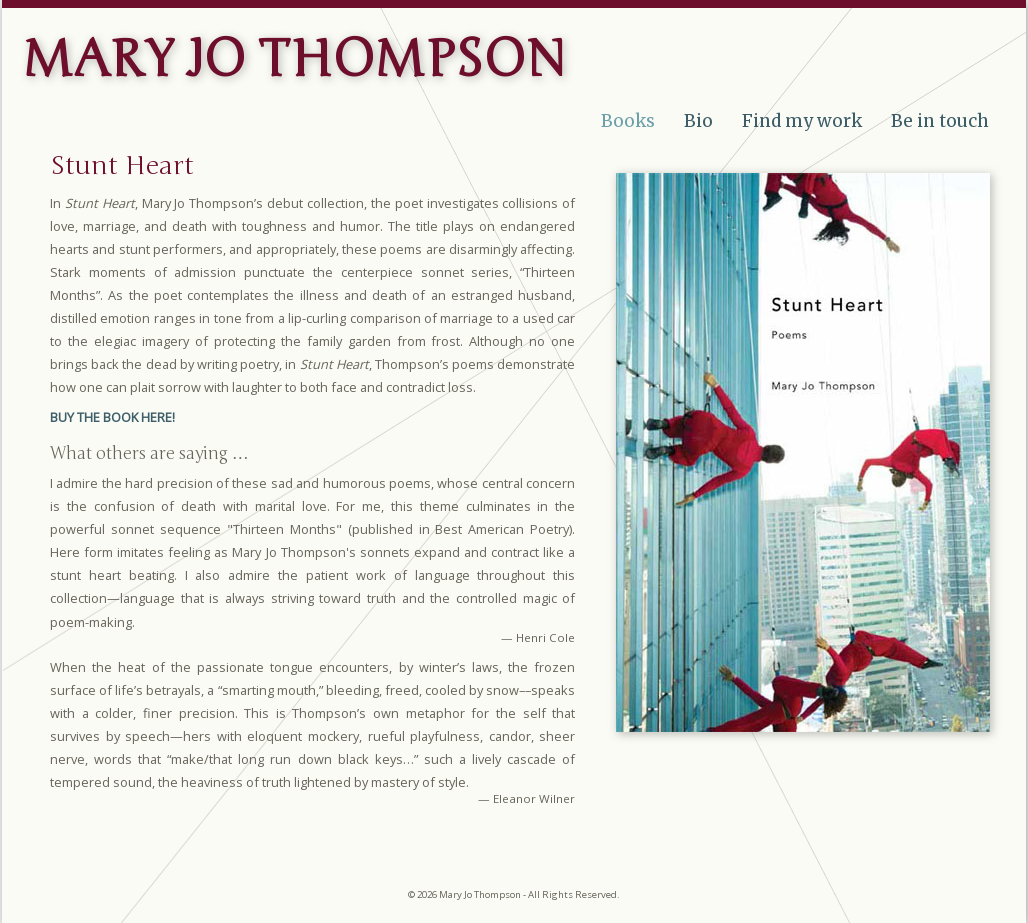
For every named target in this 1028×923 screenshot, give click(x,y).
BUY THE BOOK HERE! (112, 417)
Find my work (802, 121)
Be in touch (940, 121)
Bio (698, 121)
